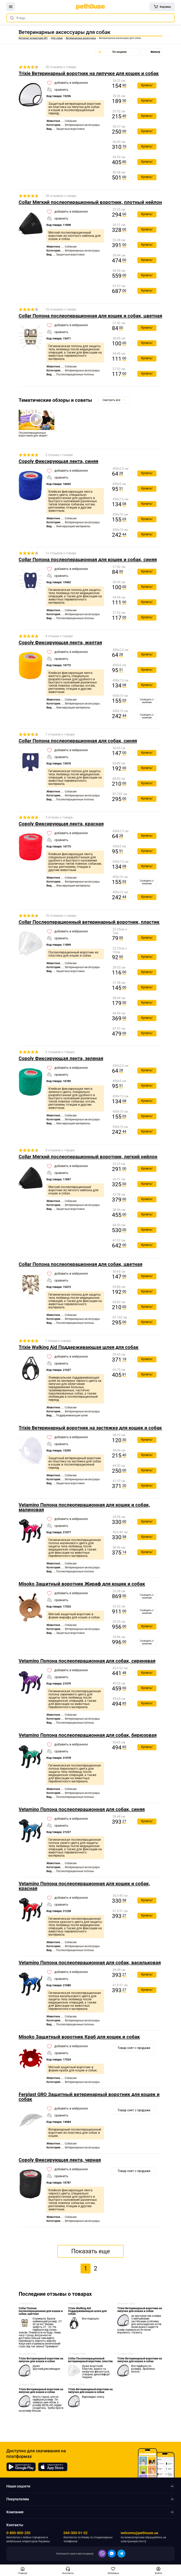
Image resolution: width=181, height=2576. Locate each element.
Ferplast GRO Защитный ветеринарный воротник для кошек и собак (89, 2097)
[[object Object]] (162, 6)
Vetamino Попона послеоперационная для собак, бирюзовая (88, 1735)
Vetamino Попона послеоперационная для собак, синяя (82, 1809)
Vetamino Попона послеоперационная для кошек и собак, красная (84, 1886)
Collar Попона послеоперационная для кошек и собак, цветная (90, 316)
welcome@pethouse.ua (139, 2533)
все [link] (114, 399)
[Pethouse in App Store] (52, 2466)
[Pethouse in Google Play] (21, 2466)
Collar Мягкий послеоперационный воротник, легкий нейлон (88, 1156)
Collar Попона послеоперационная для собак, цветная (80, 1264)
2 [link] (95, 2268)
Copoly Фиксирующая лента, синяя (58, 461)
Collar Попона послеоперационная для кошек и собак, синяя (88, 559)
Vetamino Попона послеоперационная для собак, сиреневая (87, 1661)
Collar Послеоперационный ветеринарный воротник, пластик (89, 922)
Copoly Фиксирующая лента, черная (60, 2160)
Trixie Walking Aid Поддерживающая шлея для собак (79, 1347)
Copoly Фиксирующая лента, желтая (60, 642)
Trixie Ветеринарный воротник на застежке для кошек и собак (90, 1428)
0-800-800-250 (18, 2533)
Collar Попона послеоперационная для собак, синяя (78, 741)
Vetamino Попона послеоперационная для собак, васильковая (90, 1962)
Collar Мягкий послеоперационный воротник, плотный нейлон (90, 202)
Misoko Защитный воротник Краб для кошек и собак (79, 2037)
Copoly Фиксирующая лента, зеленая (61, 1058)
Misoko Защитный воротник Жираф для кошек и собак (82, 1584)
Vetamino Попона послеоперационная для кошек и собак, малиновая (84, 1507)
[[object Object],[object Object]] (22, 2570)
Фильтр (155, 51)
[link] (90, 7)
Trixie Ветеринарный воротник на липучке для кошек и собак (89, 73)
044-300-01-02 (76, 2533)
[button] (10, 6)
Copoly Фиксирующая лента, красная (61, 824)
